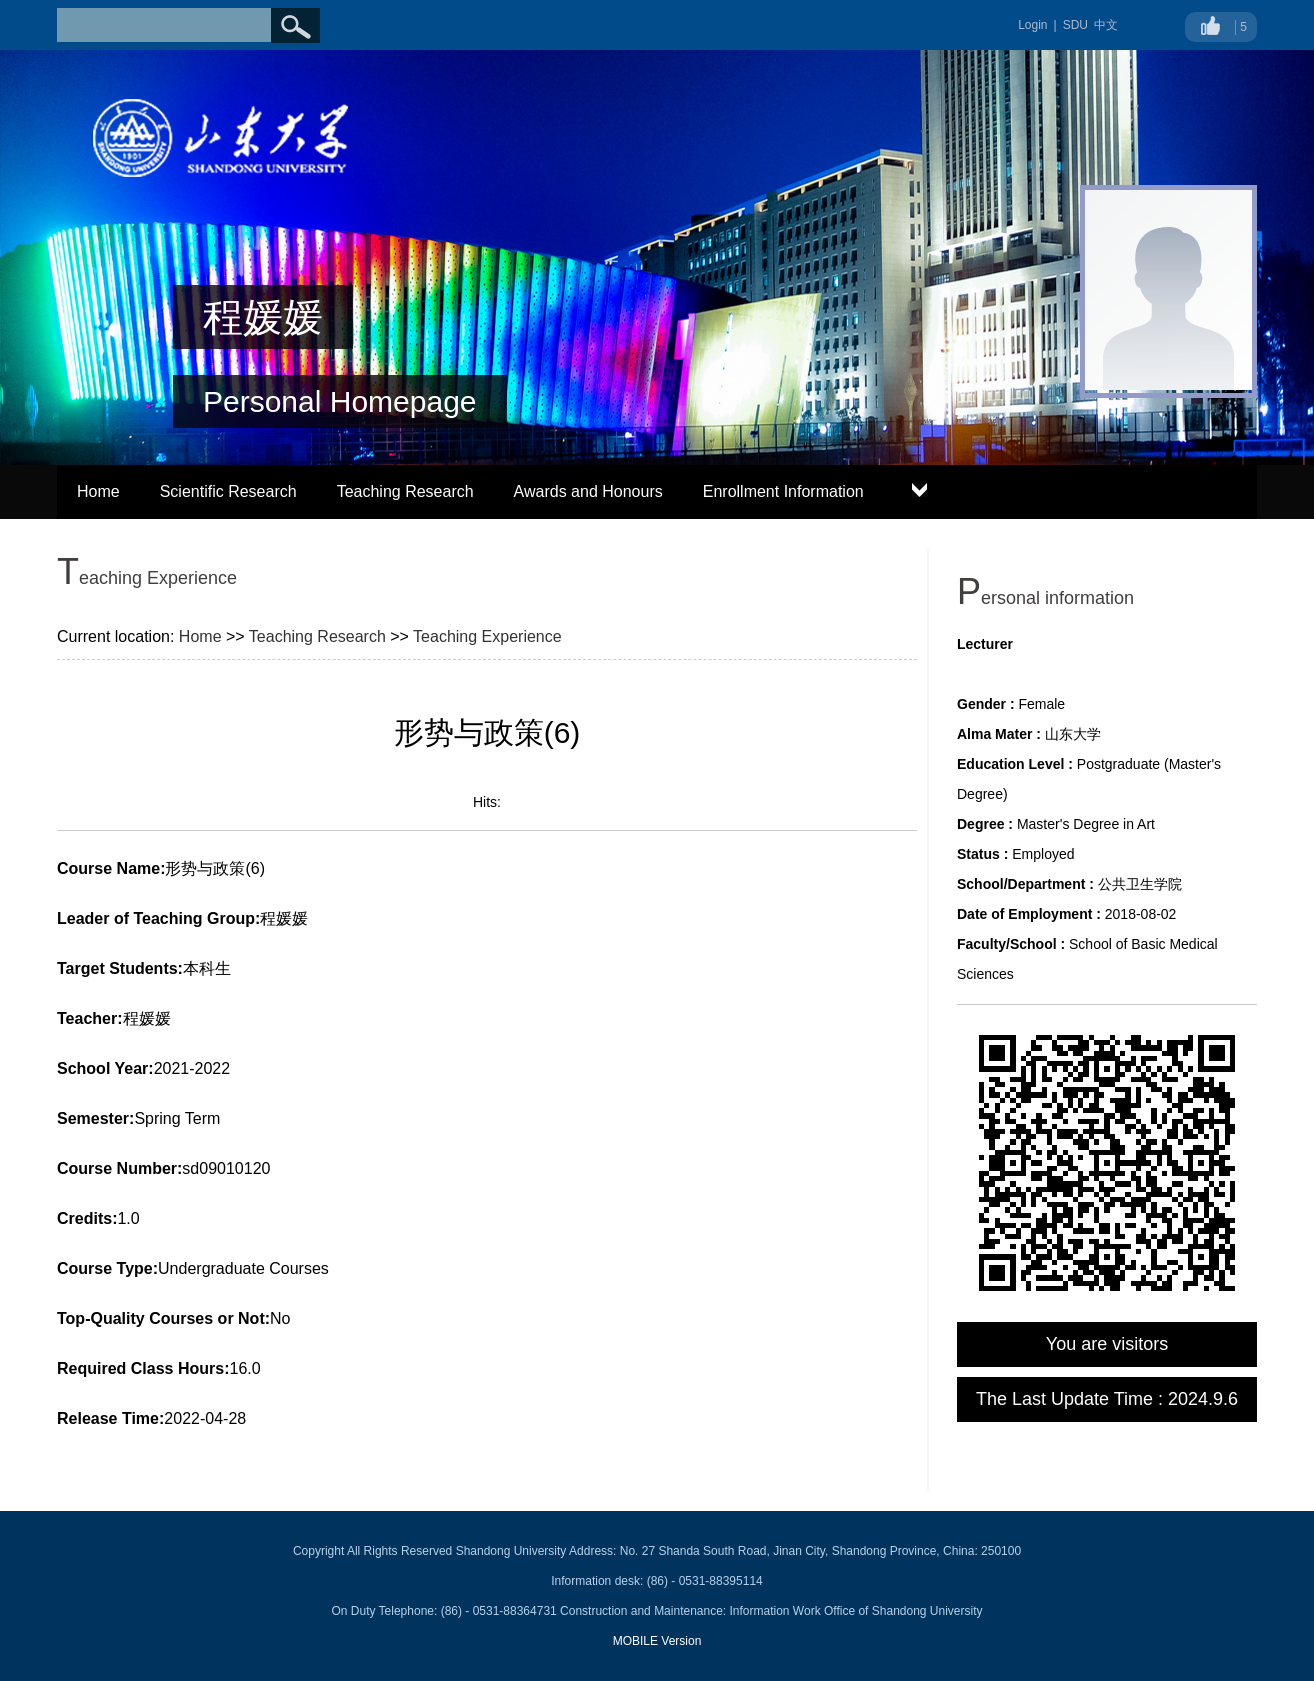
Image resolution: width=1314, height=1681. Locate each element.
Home (98, 491)
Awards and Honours (588, 491)
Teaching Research (405, 491)
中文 (1106, 25)
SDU (1075, 25)
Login (1032, 25)
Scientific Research (228, 491)
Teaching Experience (487, 636)
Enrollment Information (783, 491)
